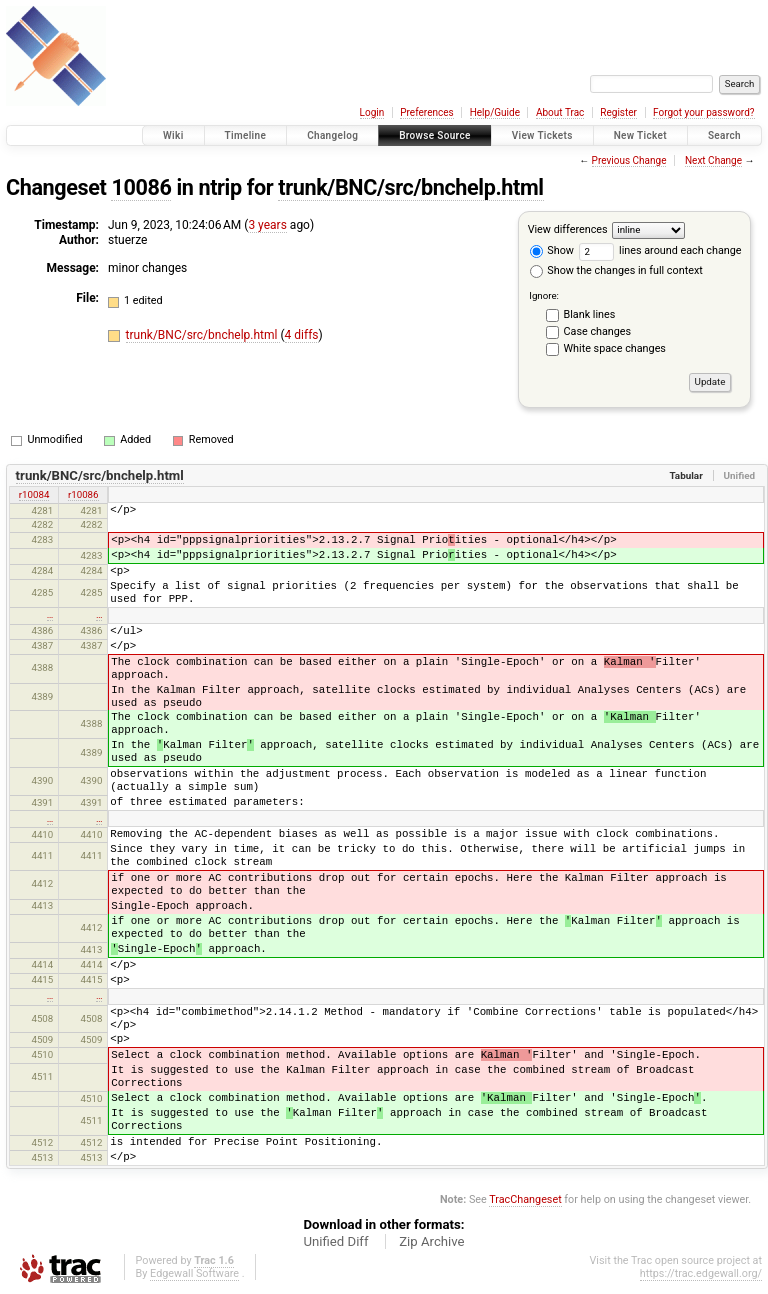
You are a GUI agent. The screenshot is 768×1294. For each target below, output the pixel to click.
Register (618, 112)
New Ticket (640, 135)
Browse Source (435, 135)
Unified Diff (335, 1241)
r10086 (83, 494)
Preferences (426, 112)
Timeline (246, 135)
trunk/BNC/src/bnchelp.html (410, 187)
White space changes (615, 348)
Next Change (713, 160)
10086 (141, 187)
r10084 (34, 494)
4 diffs (302, 335)
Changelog (332, 135)
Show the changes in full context (616, 270)
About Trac (560, 112)
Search (724, 135)
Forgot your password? (704, 112)
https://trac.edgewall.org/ (701, 1273)
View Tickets (542, 135)
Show (552, 250)
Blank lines (590, 314)
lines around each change (660, 250)
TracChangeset (525, 1199)
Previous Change (629, 160)
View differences (568, 229)
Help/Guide (495, 112)
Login (372, 112)
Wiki (173, 135)
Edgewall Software (194, 1273)
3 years (267, 225)
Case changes (598, 331)
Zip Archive (431, 1241)
